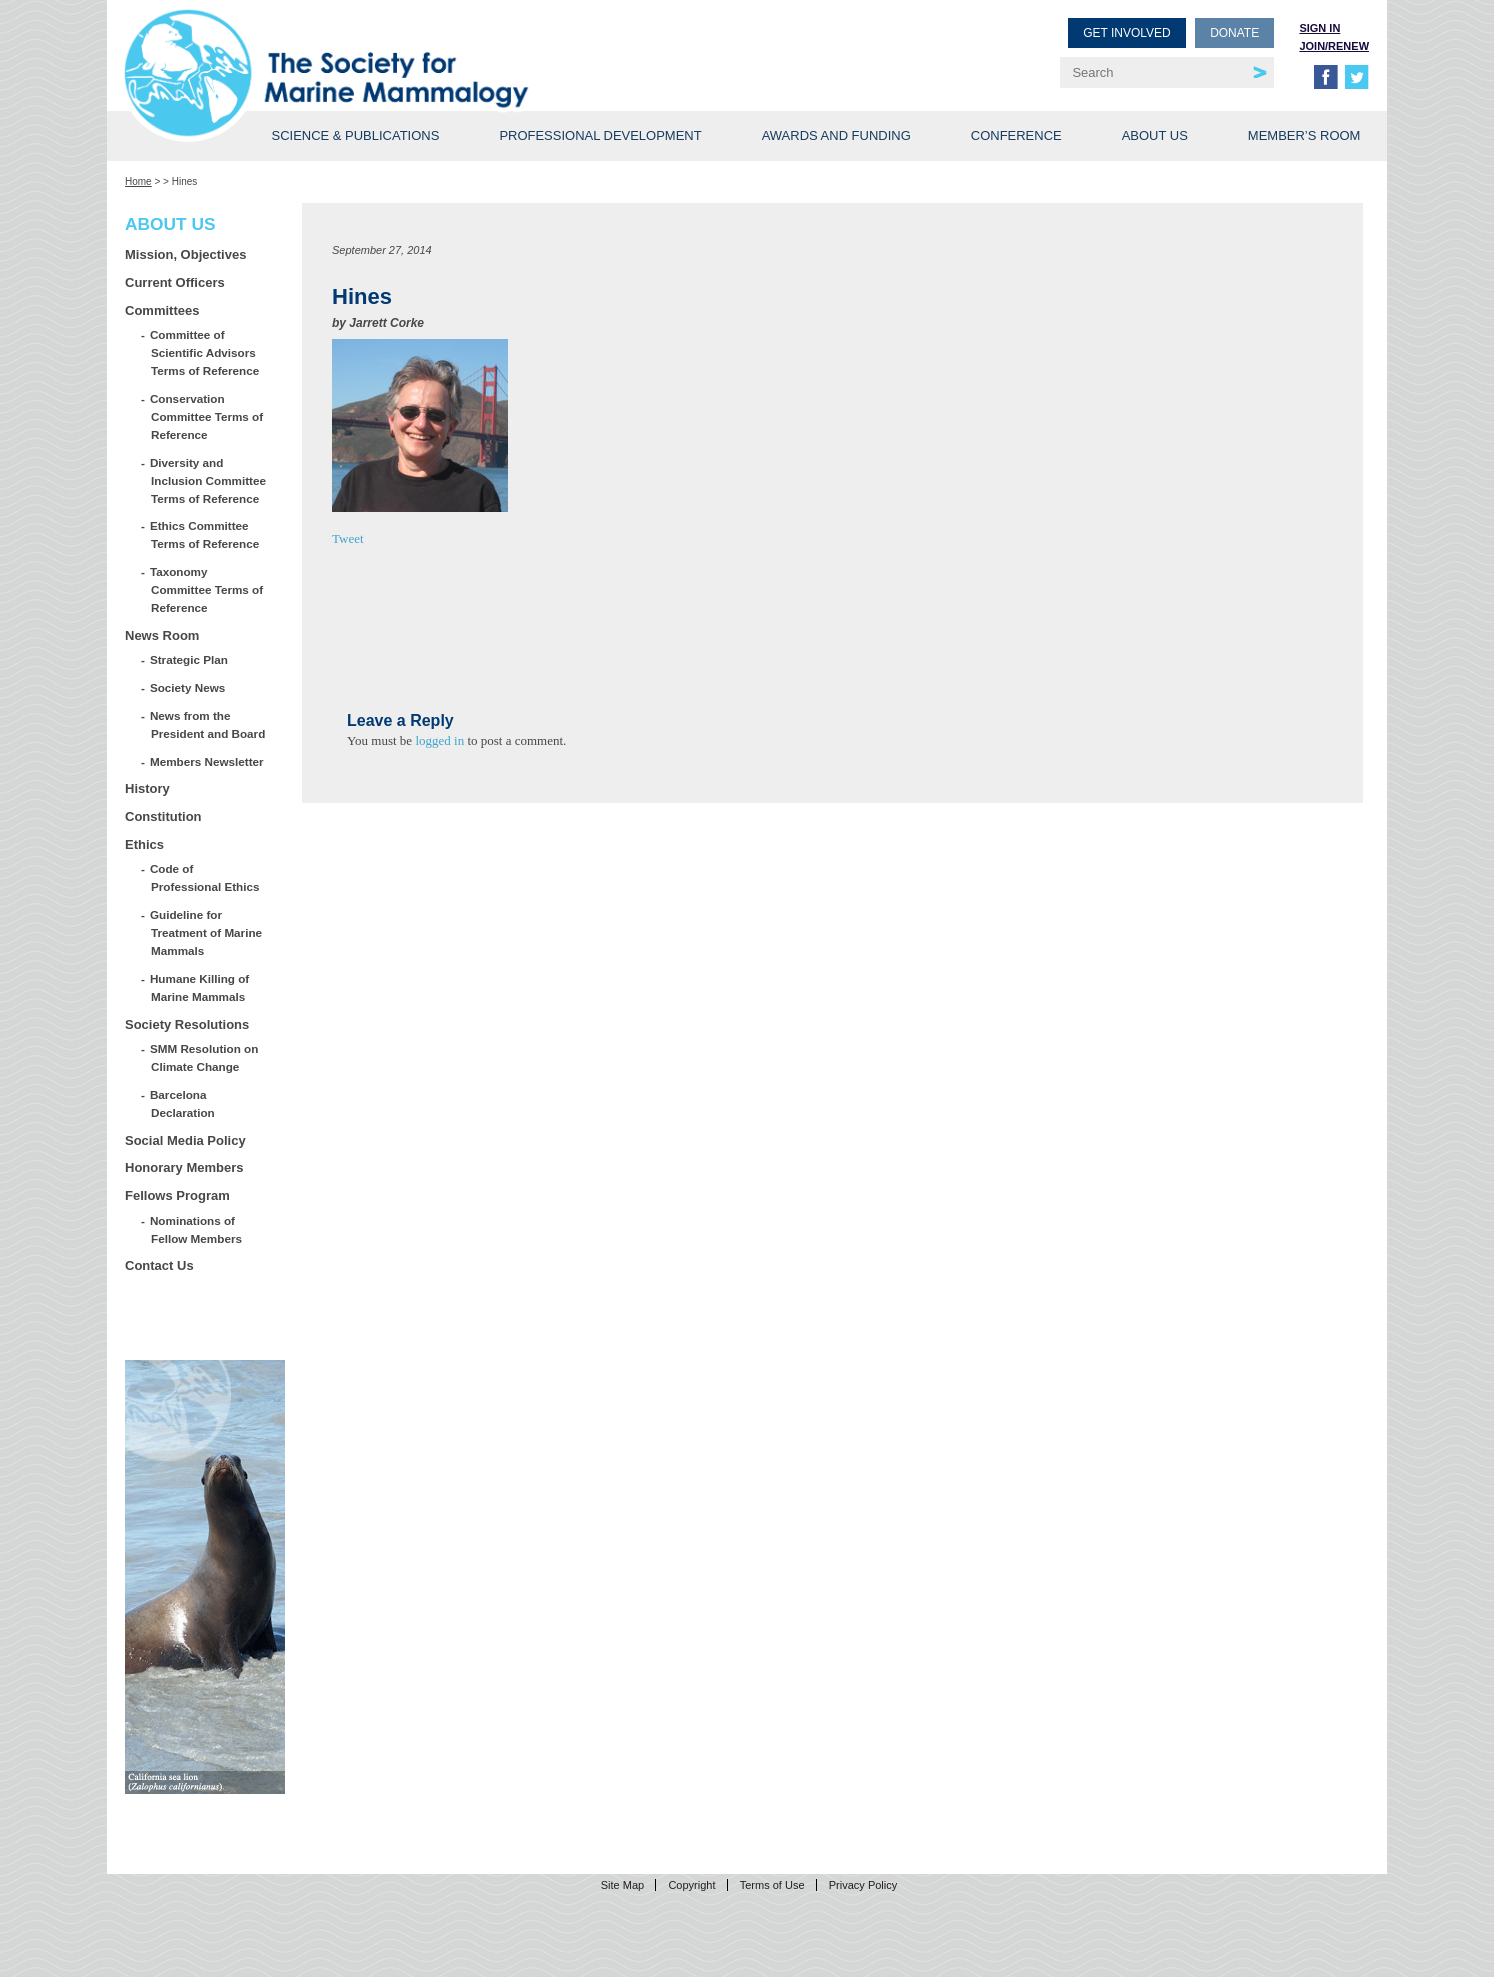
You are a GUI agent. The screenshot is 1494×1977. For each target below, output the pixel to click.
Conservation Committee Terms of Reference (207, 416)
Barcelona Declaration (183, 1103)
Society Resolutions (187, 1024)
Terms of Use (772, 1885)
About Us (1155, 135)
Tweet (348, 538)
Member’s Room (1304, 135)
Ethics (144, 844)
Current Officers (175, 282)
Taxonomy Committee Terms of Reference (207, 589)
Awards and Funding (836, 135)
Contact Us (159, 1265)
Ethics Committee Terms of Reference (205, 534)
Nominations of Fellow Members (196, 1229)
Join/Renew (1334, 46)
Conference (1016, 135)
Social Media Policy (185, 1140)
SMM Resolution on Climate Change (204, 1057)
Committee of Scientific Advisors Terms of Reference (205, 352)
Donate (1234, 33)
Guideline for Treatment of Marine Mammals (206, 932)
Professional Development (600, 135)
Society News (188, 687)
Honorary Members (184, 1167)
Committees (162, 310)
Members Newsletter (207, 761)
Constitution (163, 816)
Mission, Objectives (185, 254)
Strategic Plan (189, 659)
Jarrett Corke (386, 323)
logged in (439, 740)
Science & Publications (355, 135)
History (147, 788)
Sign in (1319, 28)
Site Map (622, 1885)
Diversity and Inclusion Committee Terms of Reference (208, 480)
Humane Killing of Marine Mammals (200, 987)
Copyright (691, 1885)
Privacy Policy (863, 1885)
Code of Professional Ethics (205, 877)
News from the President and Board (208, 724)
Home (138, 181)
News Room (162, 635)
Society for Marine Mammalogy (439, 47)
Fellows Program (177, 1195)
